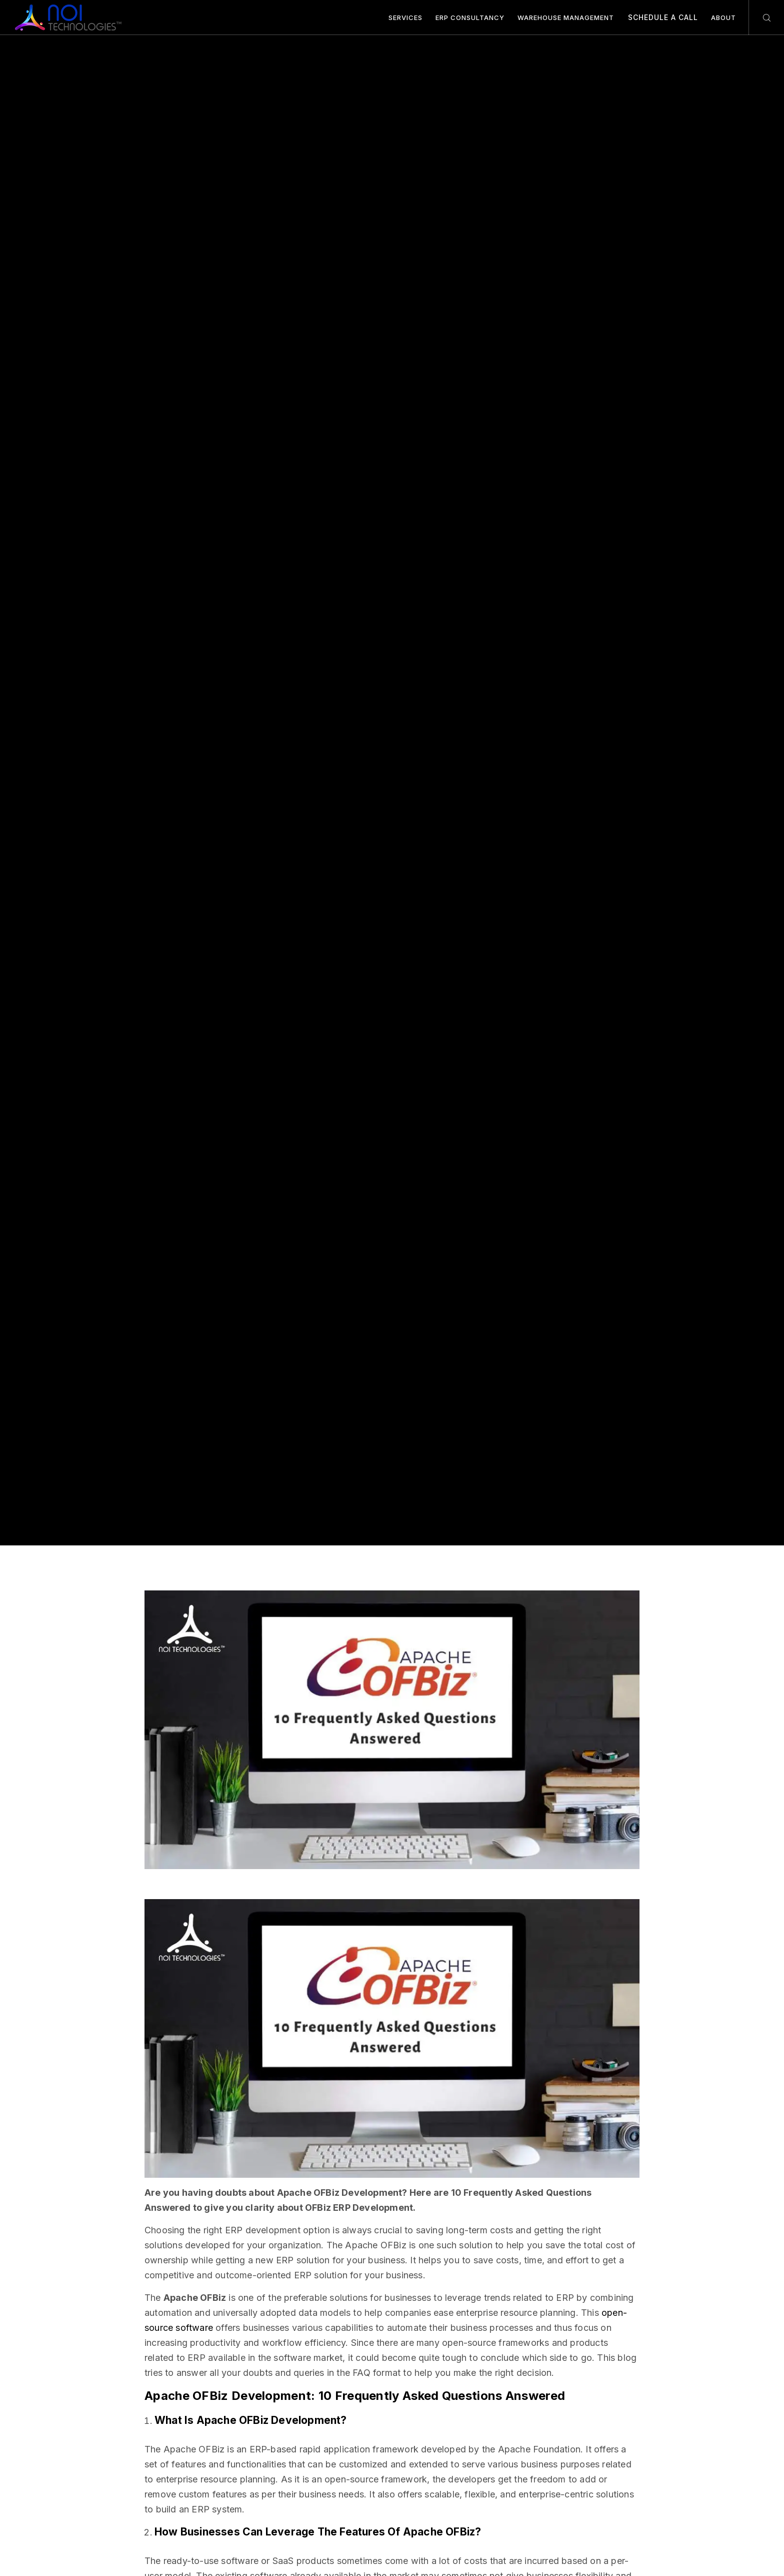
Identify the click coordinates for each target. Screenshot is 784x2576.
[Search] (760, 17)
